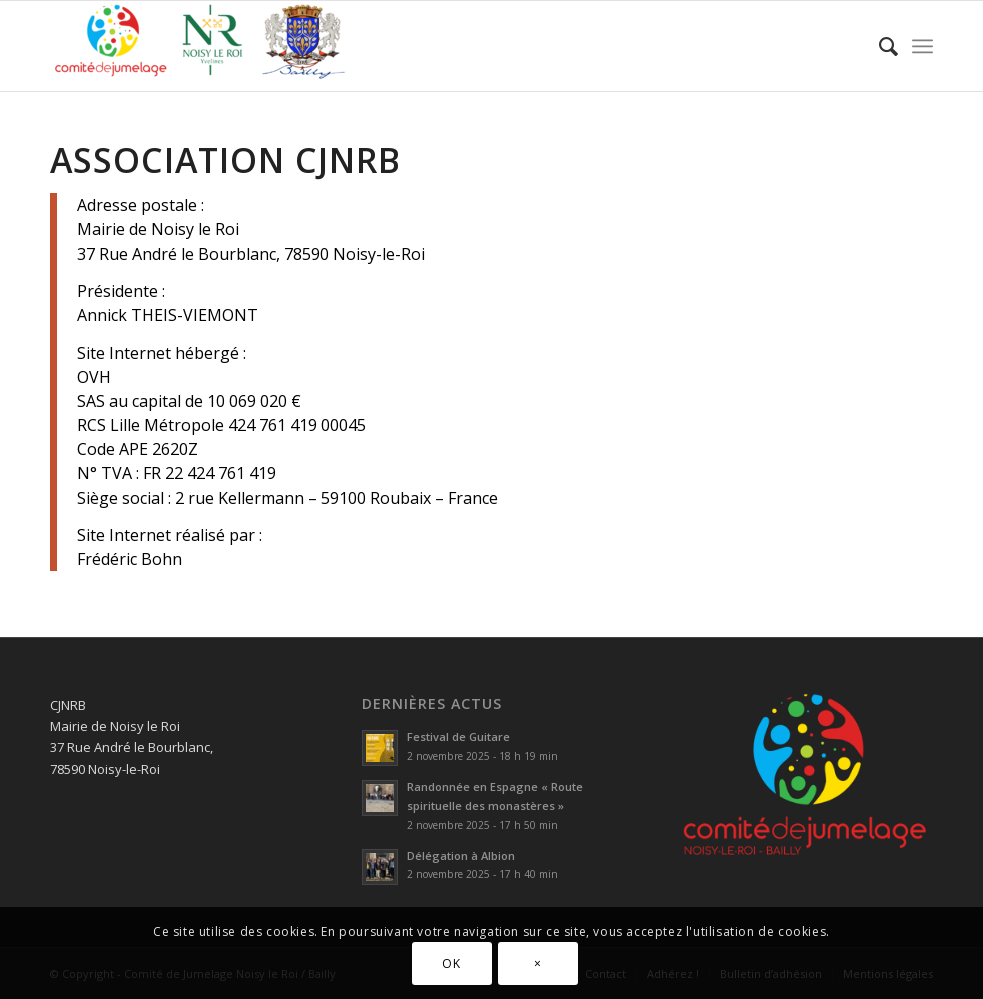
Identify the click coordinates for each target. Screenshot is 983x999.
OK (451, 963)
